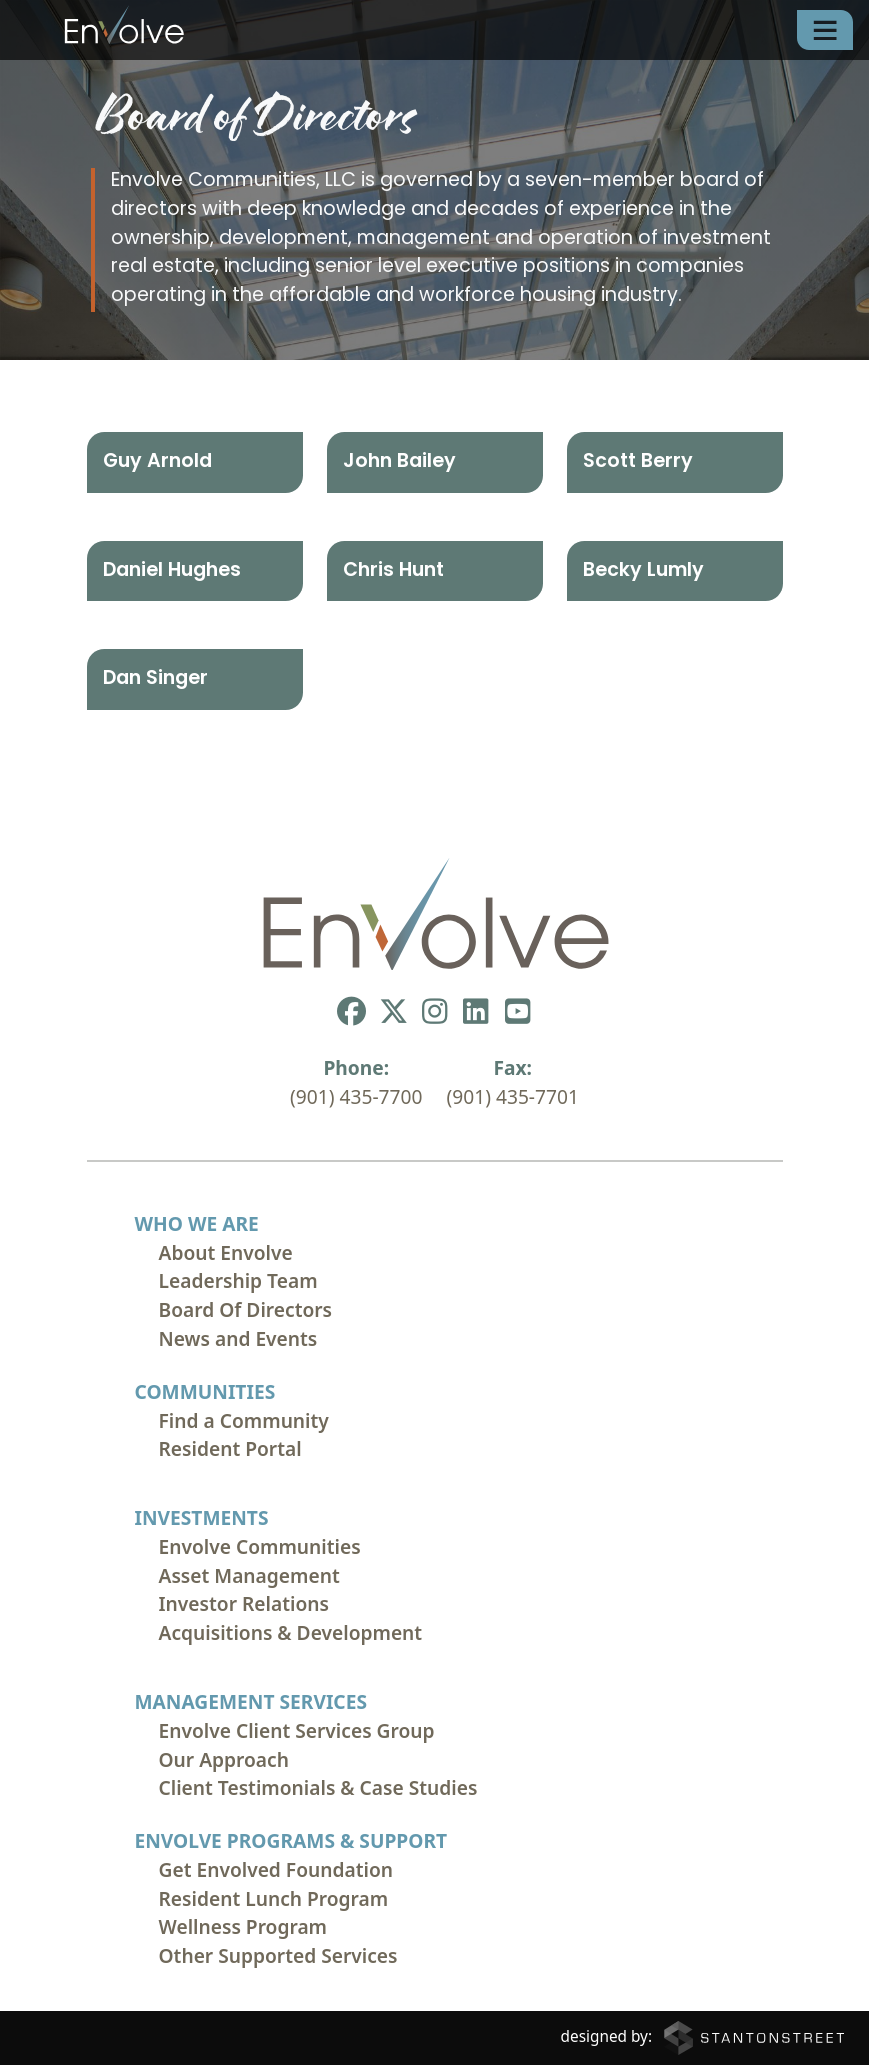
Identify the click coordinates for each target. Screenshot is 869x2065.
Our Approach (224, 1759)
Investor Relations (244, 1603)
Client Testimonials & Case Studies (318, 1787)
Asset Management (249, 1575)
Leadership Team (238, 1280)
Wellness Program (243, 1926)
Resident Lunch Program (274, 1898)
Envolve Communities (260, 1546)
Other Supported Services (278, 1955)
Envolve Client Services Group (297, 1730)
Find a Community (244, 1420)
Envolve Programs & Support (291, 1840)
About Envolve (226, 1252)
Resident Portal (230, 1448)
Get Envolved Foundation (276, 1869)
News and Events (238, 1338)
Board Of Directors (246, 1309)
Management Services (251, 1701)
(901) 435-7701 (513, 1096)
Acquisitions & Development (291, 1632)
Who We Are (197, 1223)
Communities (205, 1391)
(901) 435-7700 (356, 1096)
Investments (202, 1517)
